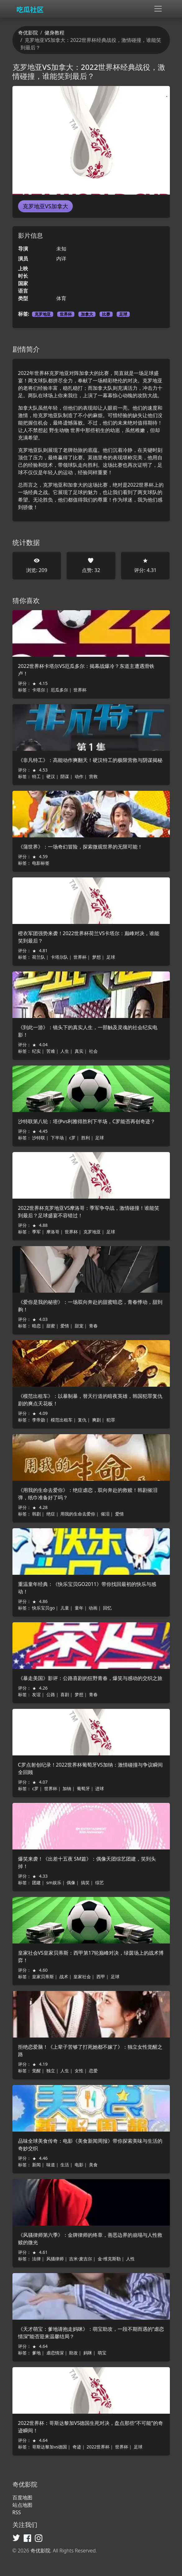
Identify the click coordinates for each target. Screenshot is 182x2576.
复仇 (82, 1420)
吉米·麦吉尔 (80, 2259)
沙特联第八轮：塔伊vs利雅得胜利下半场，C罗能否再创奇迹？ (87, 1121)
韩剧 (36, 1514)
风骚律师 (55, 2259)
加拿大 (87, 314)
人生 (64, 1051)
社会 (93, 1051)
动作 (79, 776)
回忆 (107, 1608)
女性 (79, 2071)
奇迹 (76, 2447)
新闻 (36, 2165)
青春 (93, 1326)
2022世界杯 (98, 2447)
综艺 (99, 1882)
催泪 (105, 1514)
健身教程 (54, 32)
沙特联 (38, 1138)
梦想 (96, 957)
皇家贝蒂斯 (43, 1976)
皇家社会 (82, 1976)
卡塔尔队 (59, 957)
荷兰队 (38, 957)
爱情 (64, 1326)
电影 (79, 2165)
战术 (63, 1976)
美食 (93, 2165)
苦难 (50, 1051)
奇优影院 (28, 32)
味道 (50, 2165)
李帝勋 (38, 1420)
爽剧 (96, 1420)
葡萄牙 (83, 1788)
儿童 (64, 1608)
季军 (36, 1232)
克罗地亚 (43, 314)
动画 (93, 1608)
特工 (36, 776)
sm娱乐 (53, 1882)
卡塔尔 (38, 690)
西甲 (100, 1976)
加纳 (67, 1788)
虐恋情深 (55, 2353)
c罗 (72, 1138)
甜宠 (79, 1326)
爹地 (36, 2353)
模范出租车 (61, 1420)
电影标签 (40, 863)
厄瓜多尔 (59, 690)
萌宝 (102, 2353)
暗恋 (36, 1326)
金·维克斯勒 (109, 2259)
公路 (50, 1694)
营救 (93, 776)
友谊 (36, 1694)
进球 (99, 1788)
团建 (36, 1882)
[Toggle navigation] (158, 9)
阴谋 (64, 776)
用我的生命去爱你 (77, 1514)
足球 (123, 314)
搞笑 (85, 1882)
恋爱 (93, 2071)
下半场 (57, 1138)
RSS (16, 2512)
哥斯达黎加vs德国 (49, 2447)
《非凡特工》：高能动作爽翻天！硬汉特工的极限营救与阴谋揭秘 (90, 760)
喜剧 (64, 1694)
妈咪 (87, 2353)
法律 (36, 2259)
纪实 (36, 1051)
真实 (79, 1051)
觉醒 (36, 2071)
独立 (50, 2071)
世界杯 (66, 314)
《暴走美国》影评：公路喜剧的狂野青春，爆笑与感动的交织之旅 (90, 1678)
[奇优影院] (31, 9)
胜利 (85, 1138)
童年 (79, 1608)
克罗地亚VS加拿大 (45, 206)
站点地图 (22, 2505)
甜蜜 (50, 1326)
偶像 (71, 1882)
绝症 (50, 1514)
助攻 (73, 2353)
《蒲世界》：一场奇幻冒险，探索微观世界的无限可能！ (80, 846)
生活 (64, 2165)
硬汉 (50, 776)
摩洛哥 (52, 1232)
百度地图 (22, 2497)
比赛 (106, 314)
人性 (130, 2259)
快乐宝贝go (43, 1608)
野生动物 (59, 430)
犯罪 (110, 1420)
